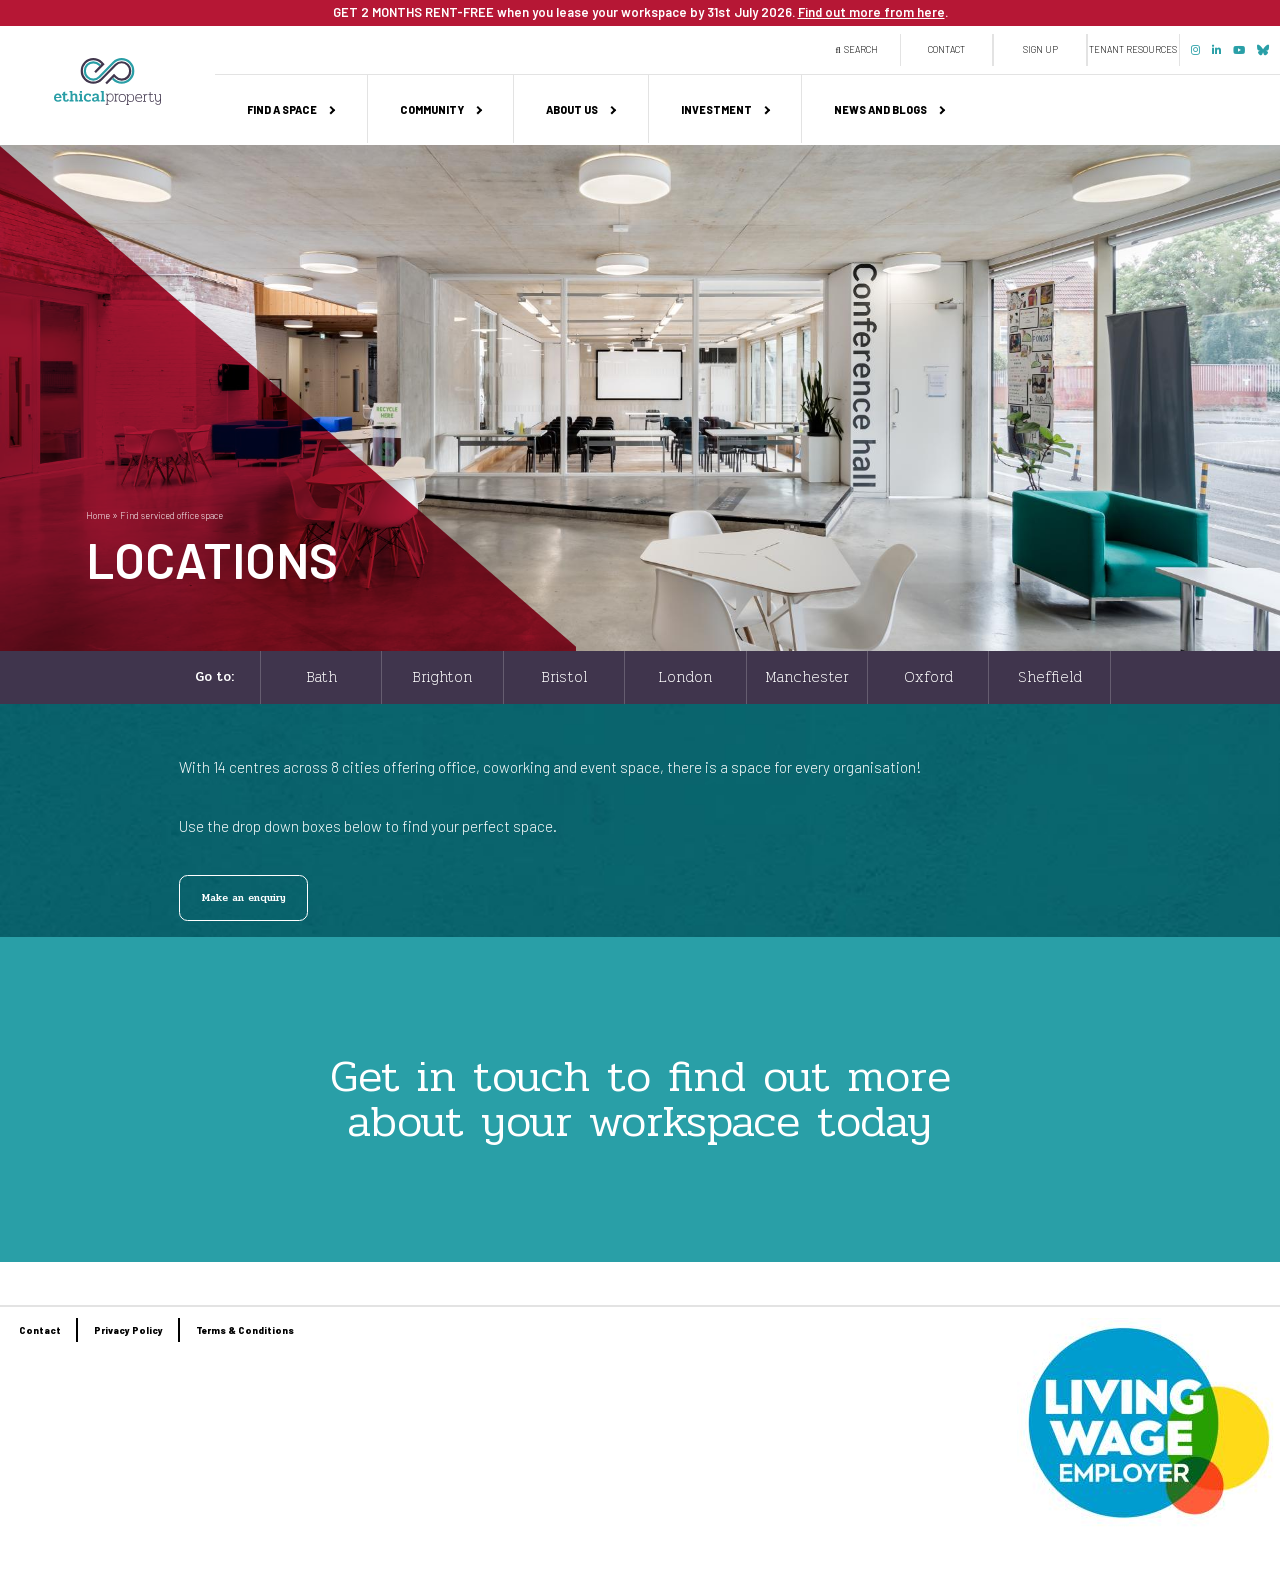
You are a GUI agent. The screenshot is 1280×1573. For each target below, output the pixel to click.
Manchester (807, 677)
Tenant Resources (1133, 49)
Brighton (442, 677)
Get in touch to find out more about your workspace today (640, 1098)
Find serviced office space (171, 515)
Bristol (564, 677)
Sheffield (1050, 677)
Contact (946, 49)
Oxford (928, 677)
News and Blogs (880, 109)
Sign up (1040, 49)
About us (572, 109)
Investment (716, 109)
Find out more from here (871, 12)
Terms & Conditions (245, 1330)
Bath (321, 677)
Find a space (282, 109)
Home (98, 515)
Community (432, 109)
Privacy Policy (128, 1330)
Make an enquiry (244, 897)
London (685, 677)
